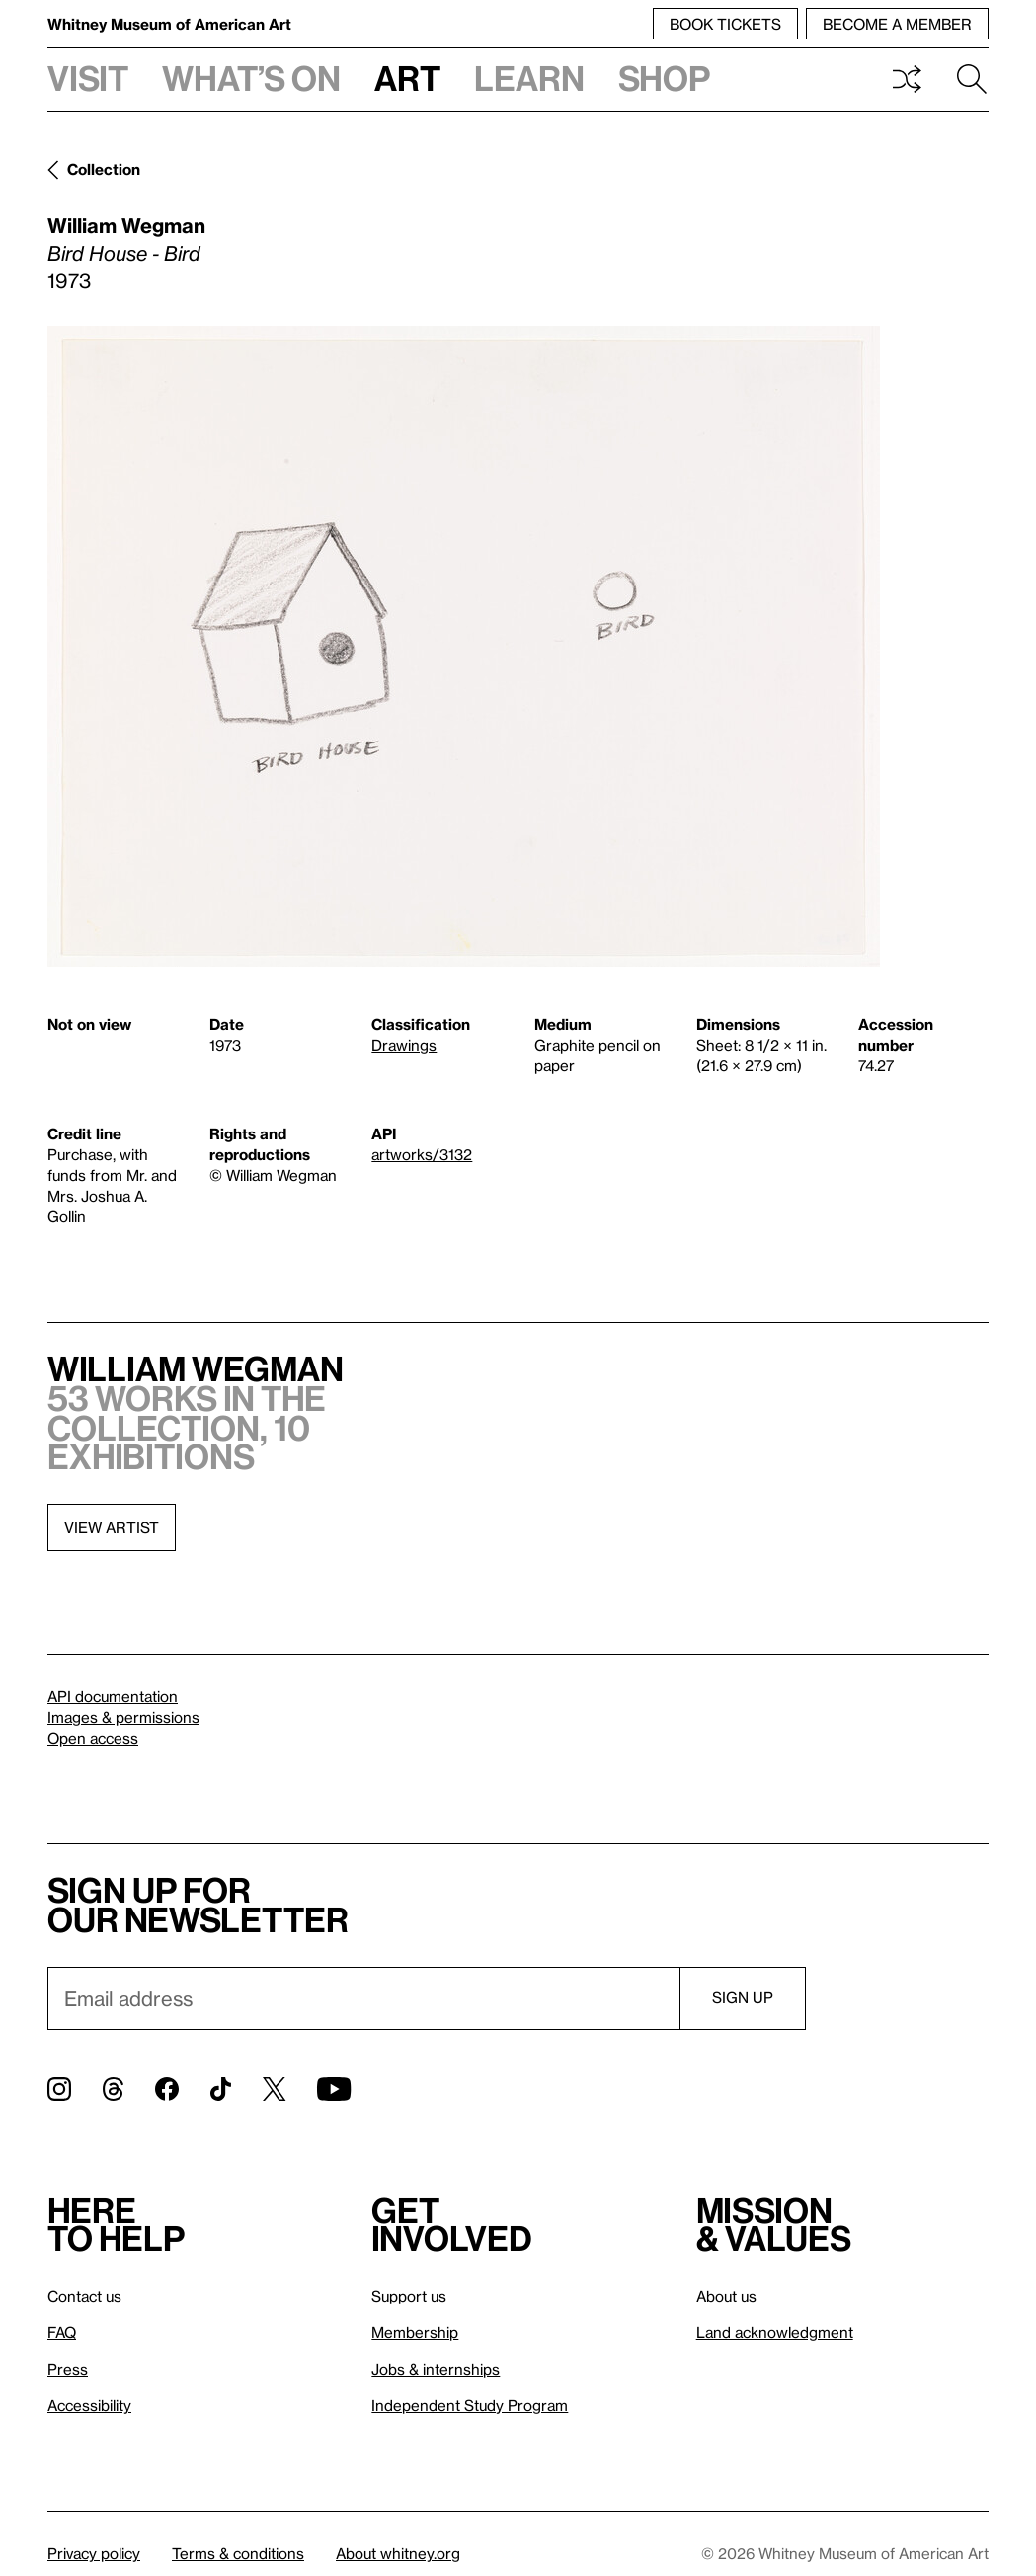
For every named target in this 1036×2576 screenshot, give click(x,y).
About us (726, 2295)
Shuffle (906, 79)
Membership (414, 2332)
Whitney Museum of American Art (169, 24)
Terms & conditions (238, 2553)
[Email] (363, 1998)
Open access (92, 1738)
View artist (111, 1527)
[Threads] (113, 2089)
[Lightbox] (463, 646)
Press (67, 2369)
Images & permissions (123, 1717)
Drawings (404, 1045)
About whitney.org (398, 2553)
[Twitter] (274, 2089)
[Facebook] (167, 2089)
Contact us (84, 2295)
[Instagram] (59, 2089)
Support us (408, 2295)
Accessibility (89, 2405)
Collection (103, 169)
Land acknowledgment (774, 2332)
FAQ (61, 2332)
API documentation (112, 1696)
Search (972, 79)
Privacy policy (93, 2553)
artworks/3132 (421, 1154)
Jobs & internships (435, 2369)
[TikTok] (221, 2089)
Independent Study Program (469, 2405)
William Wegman (126, 225)
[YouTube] (333, 2089)
